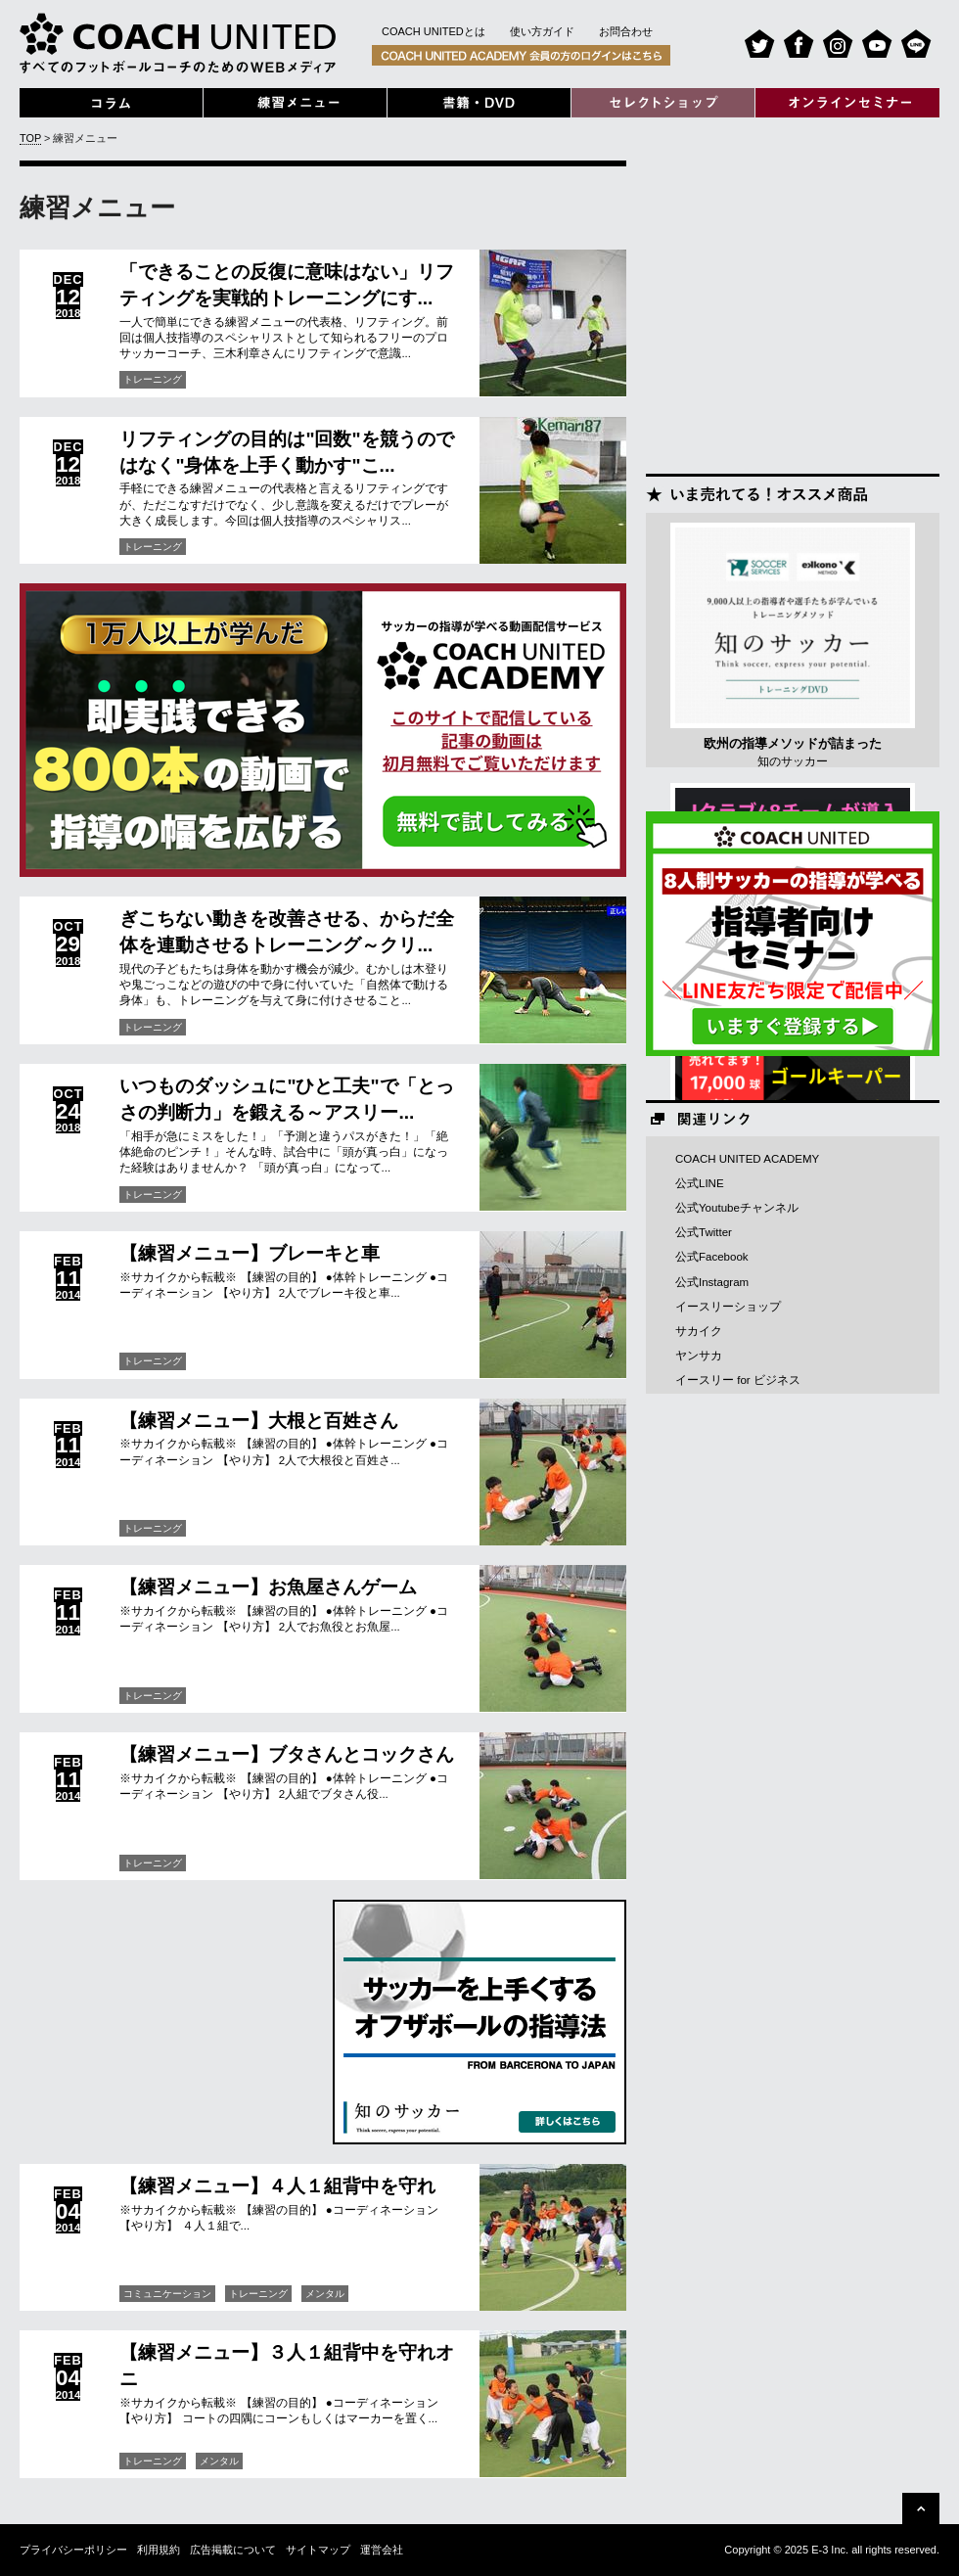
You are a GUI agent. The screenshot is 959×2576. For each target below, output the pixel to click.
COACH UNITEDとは (433, 31)
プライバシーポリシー (73, 2549)
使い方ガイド (542, 31)
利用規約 (158, 2549)
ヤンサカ (698, 1355)
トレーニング (152, 379)
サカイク (698, 1331)
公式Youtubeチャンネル (737, 1208)
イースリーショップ (728, 1306)
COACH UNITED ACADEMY (747, 1159)
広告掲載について (233, 2549)
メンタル (324, 2293)
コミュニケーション (167, 2293)
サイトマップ (318, 2549)
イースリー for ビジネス (737, 1380)
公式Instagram (712, 1282)
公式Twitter (703, 1232)
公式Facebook (712, 1257)
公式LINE (699, 1183)
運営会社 (381, 2549)
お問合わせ (626, 31)
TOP (30, 138)
